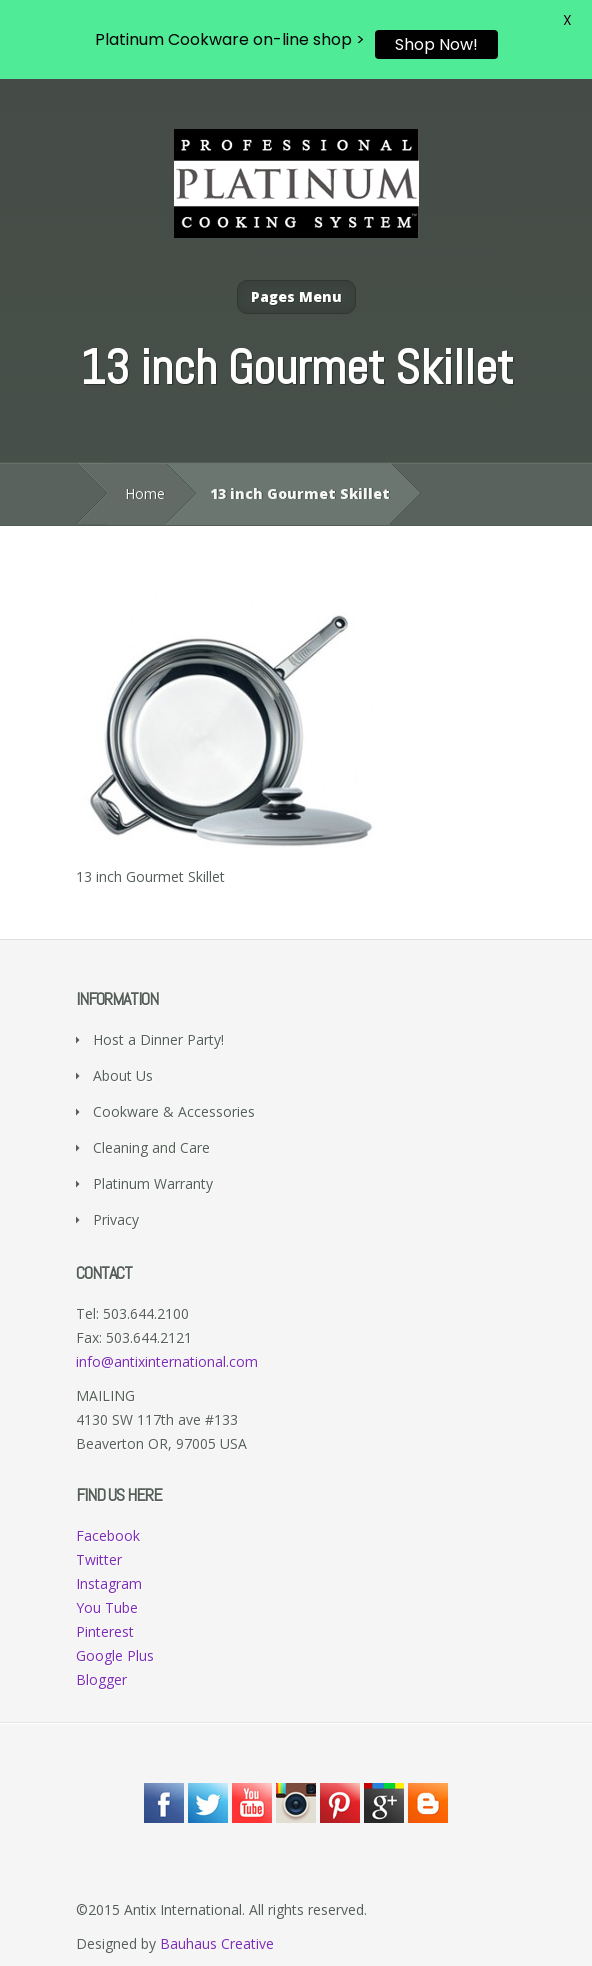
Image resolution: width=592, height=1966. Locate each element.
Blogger (101, 1679)
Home (145, 493)
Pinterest (105, 1631)
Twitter (99, 1559)
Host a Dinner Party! (158, 1039)
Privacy (116, 1219)
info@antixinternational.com (167, 1361)
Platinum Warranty (153, 1183)
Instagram (109, 1583)
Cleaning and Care (151, 1147)
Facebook (108, 1535)
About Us (123, 1075)
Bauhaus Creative (217, 1943)
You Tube (107, 1607)
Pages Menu (296, 296)
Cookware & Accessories (174, 1111)
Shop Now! (436, 44)
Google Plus (115, 1655)
